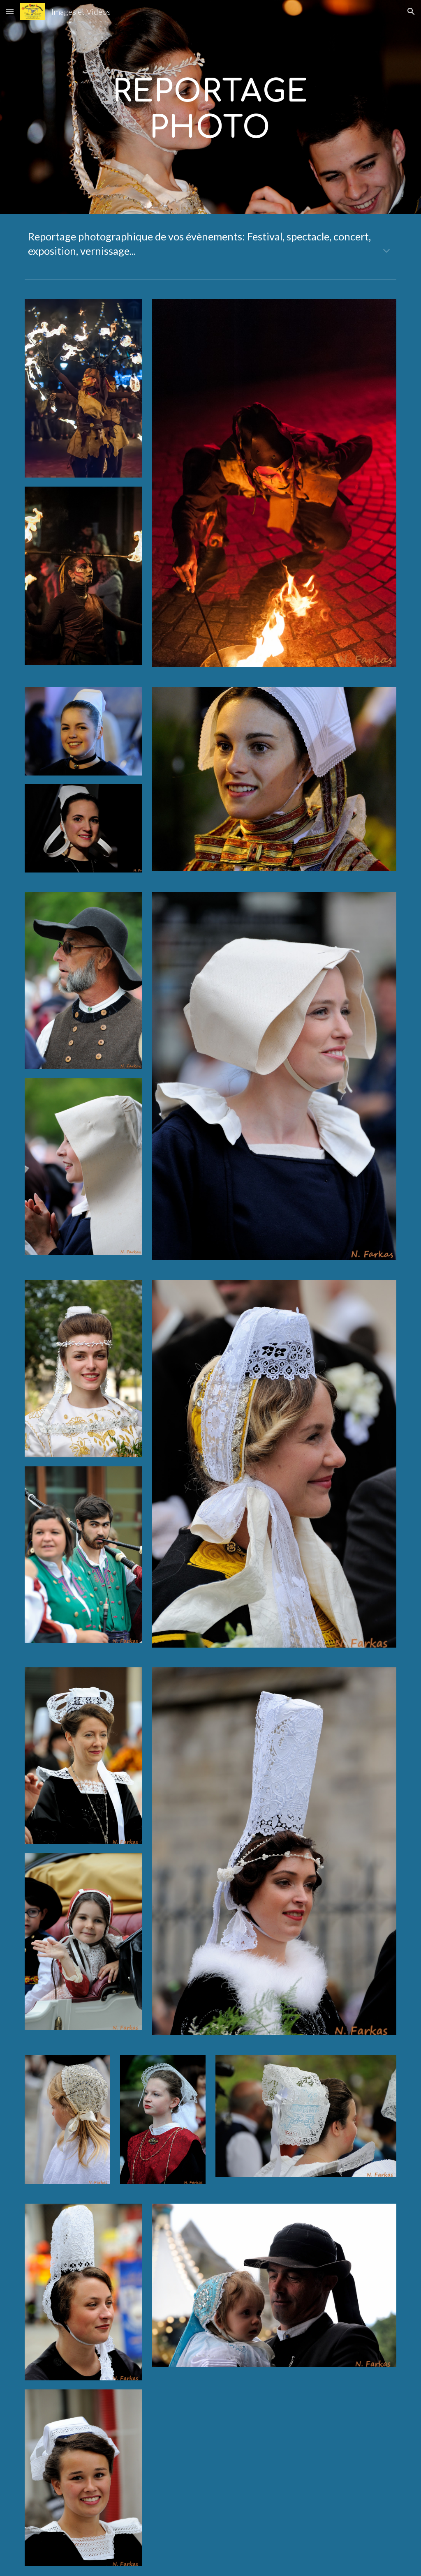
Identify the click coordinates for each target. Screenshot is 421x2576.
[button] (10, 11)
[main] (210, 107)
